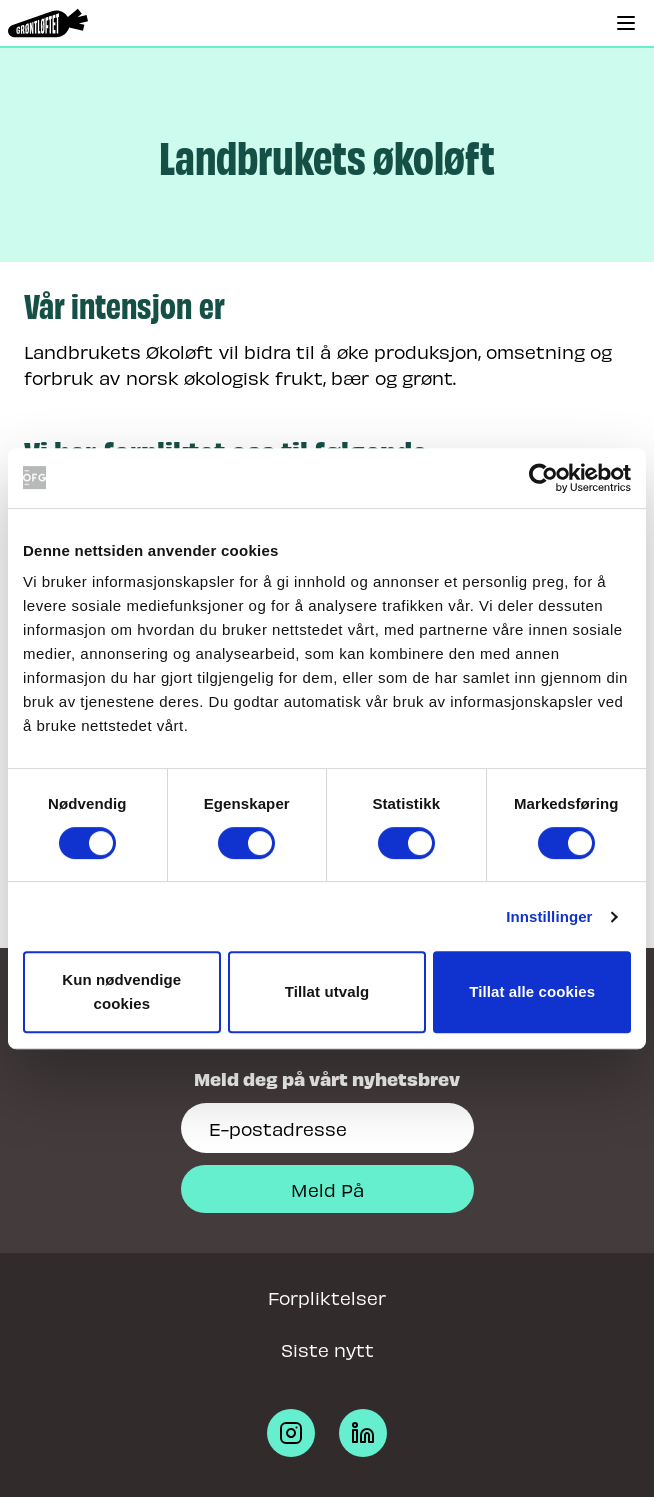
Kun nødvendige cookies (121, 991)
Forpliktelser (327, 1296)
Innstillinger (549, 916)
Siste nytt (327, 1348)
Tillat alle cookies (532, 991)
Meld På (327, 1188)
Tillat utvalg (327, 991)
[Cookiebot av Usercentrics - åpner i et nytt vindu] (543, 478)
